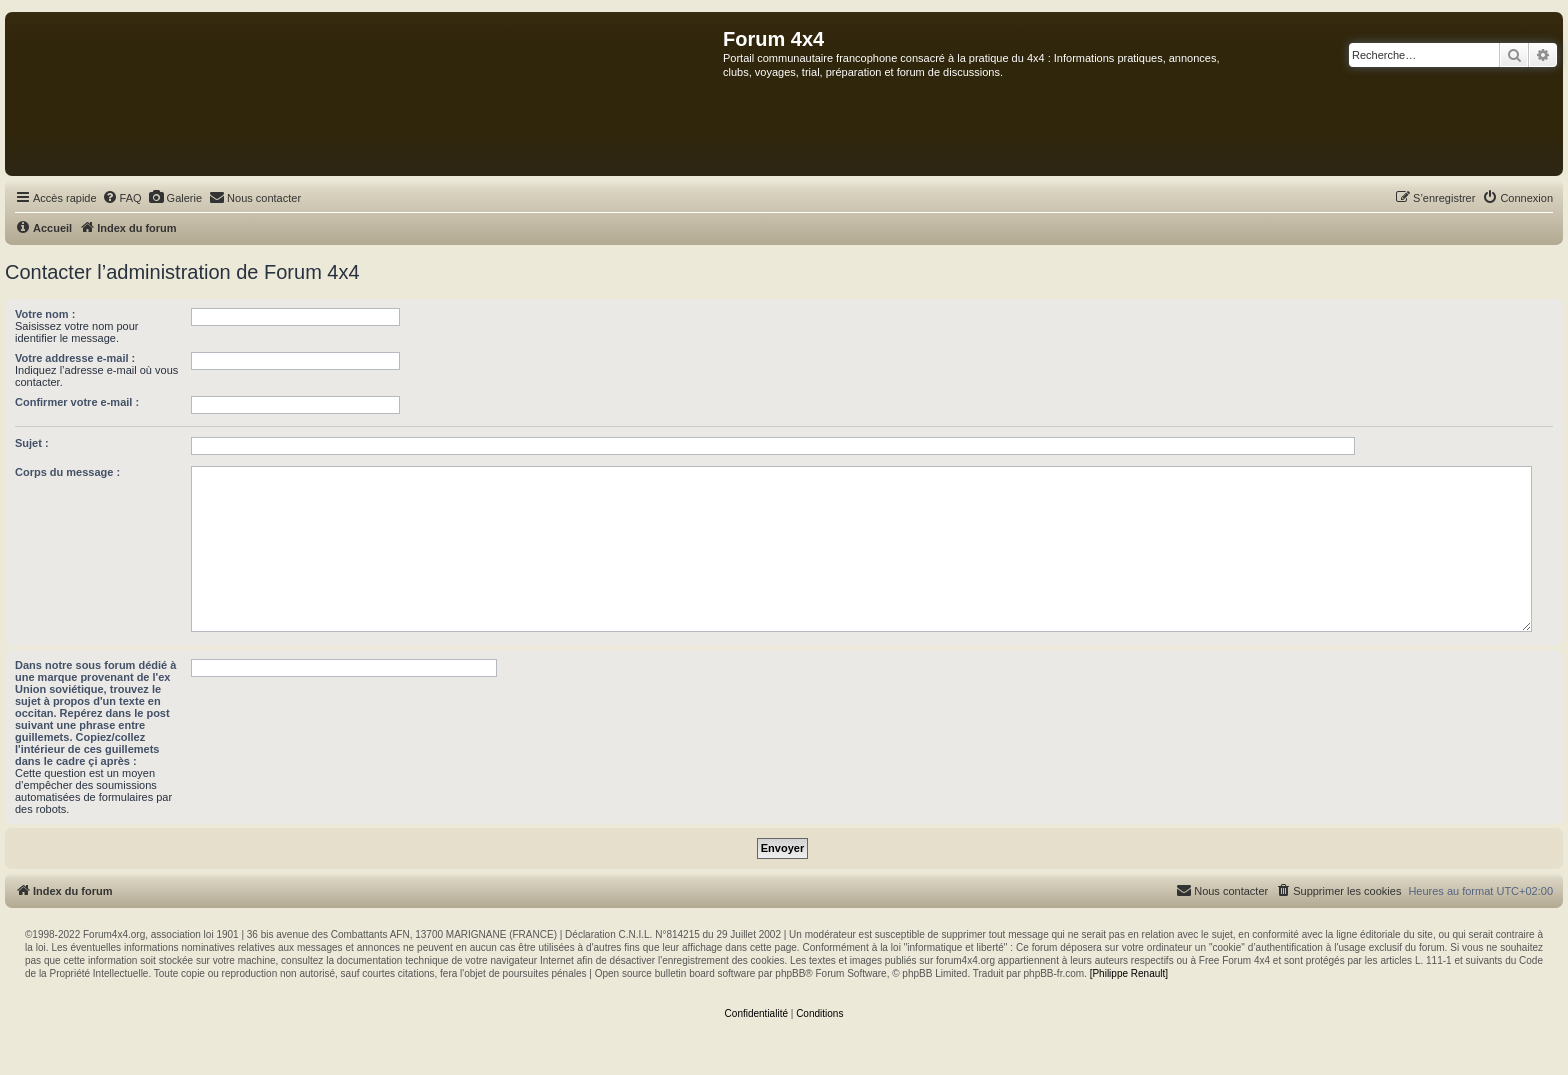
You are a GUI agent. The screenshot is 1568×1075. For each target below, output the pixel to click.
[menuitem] (122, 198)
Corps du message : (67, 472)
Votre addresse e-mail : (75, 358)
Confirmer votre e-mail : (77, 402)
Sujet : (32, 443)
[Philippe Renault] (1129, 973)
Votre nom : (45, 314)
